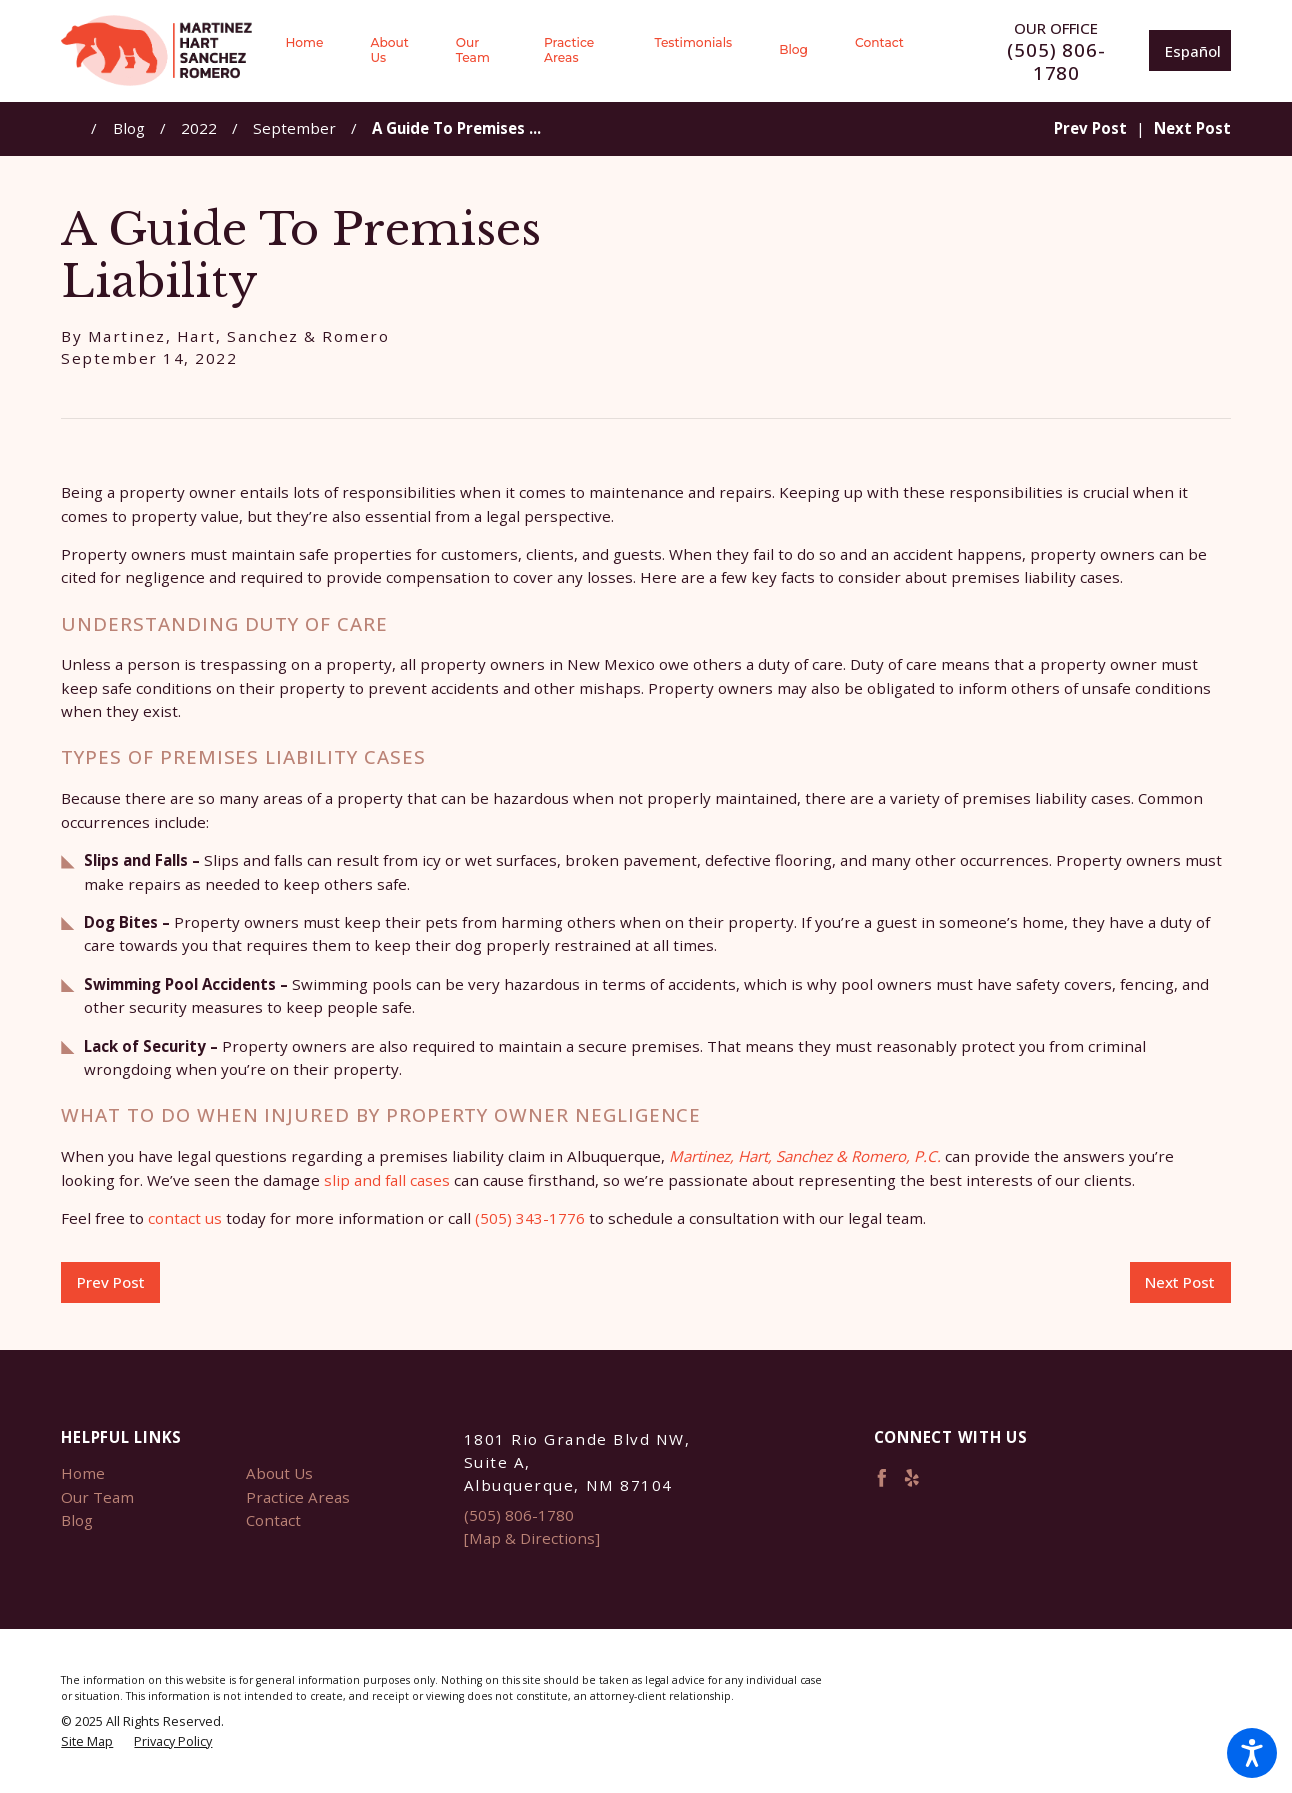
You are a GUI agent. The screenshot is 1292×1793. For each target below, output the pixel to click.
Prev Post (111, 1282)
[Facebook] (882, 1478)
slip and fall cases (387, 1180)
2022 (199, 128)
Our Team (97, 1497)
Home (83, 1473)
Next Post (1180, 1282)
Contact (273, 1520)
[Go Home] (76, 128)
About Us (279, 1473)
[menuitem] (316, 51)
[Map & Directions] (532, 1538)
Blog (129, 128)
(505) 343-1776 (530, 1218)
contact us (185, 1218)
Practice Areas (298, 1497)
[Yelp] (912, 1478)
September (294, 128)
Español (1193, 51)
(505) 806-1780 (1056, 62)
